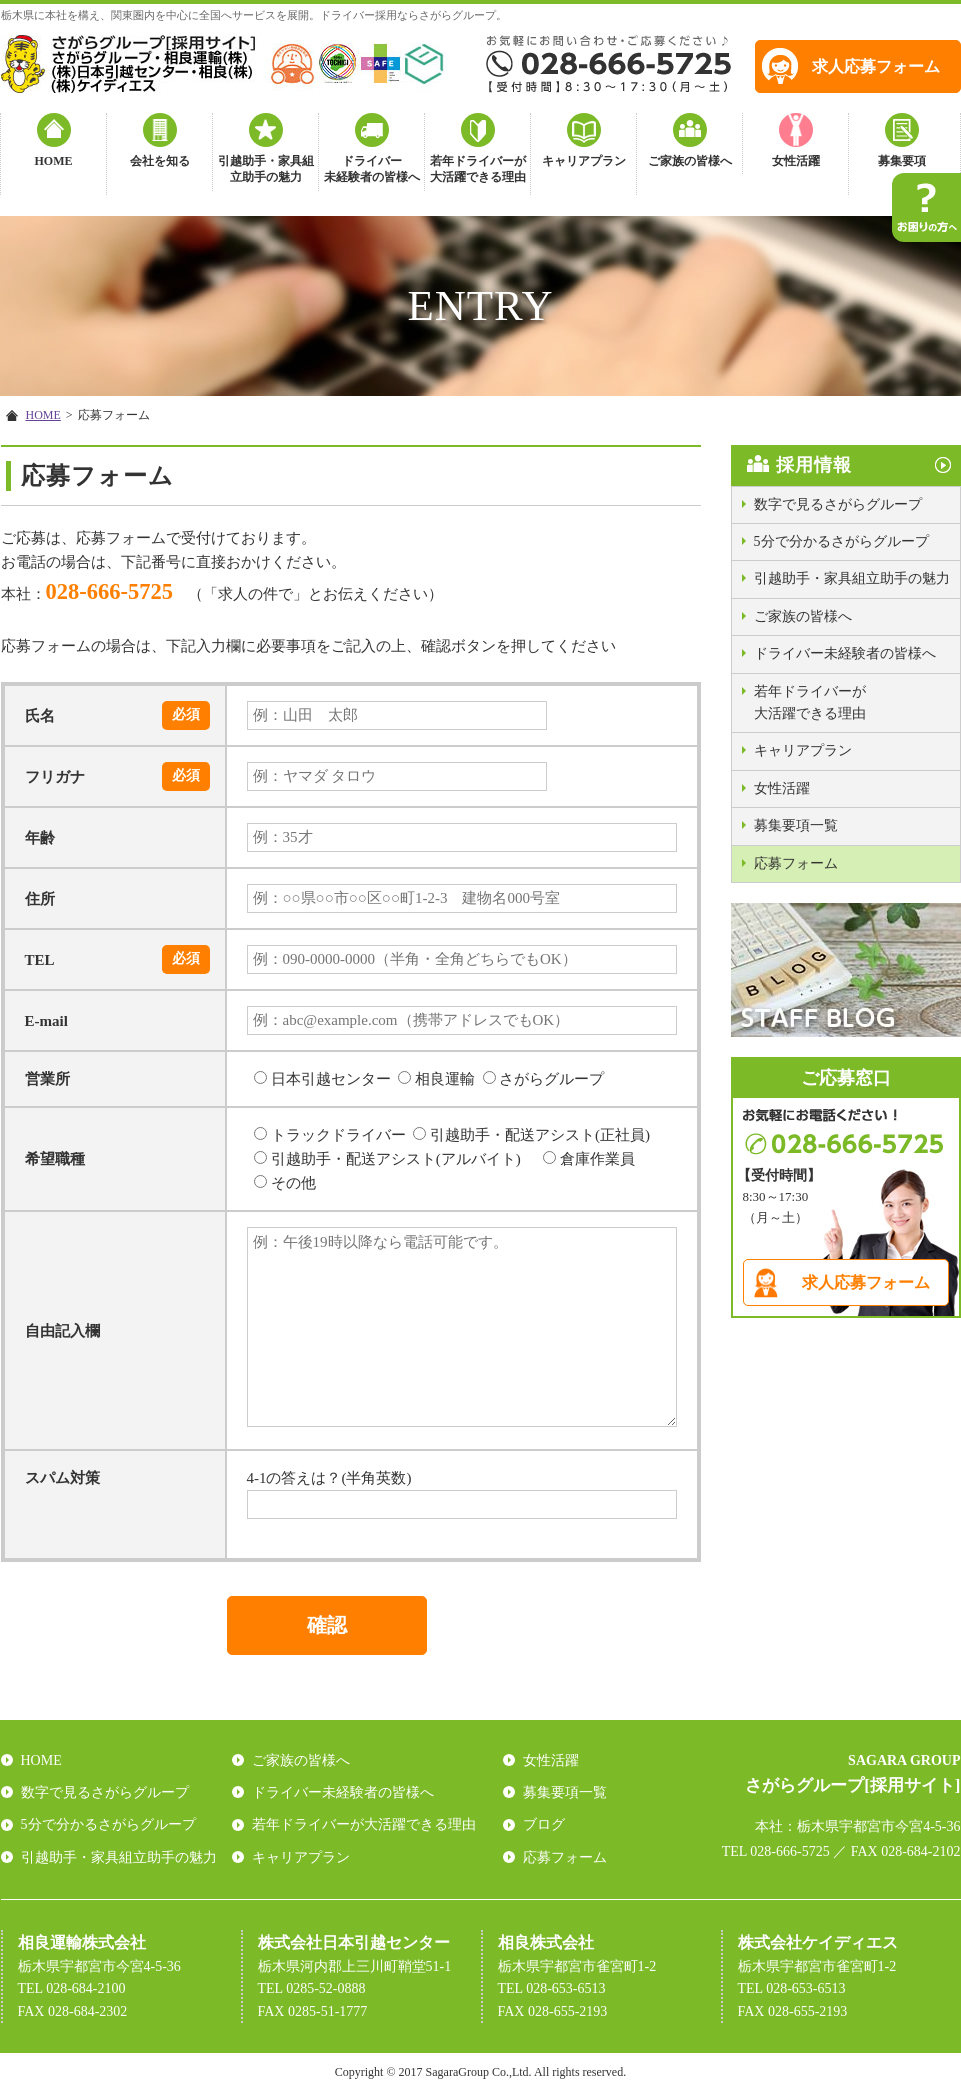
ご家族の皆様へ (690, 161)
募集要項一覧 (796, 825)
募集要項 (902, 161)
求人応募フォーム (876, 66)
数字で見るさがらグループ (838, 504)
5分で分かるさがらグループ (841, 541)
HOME (54, 161)
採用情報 (814, 465)
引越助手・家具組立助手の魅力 (266, 169)
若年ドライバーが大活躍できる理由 (478, 169)
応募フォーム (796, 863)
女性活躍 (796, 161)
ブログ (544, 1824)
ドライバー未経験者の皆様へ (372, 169)
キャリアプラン (584, 161)
